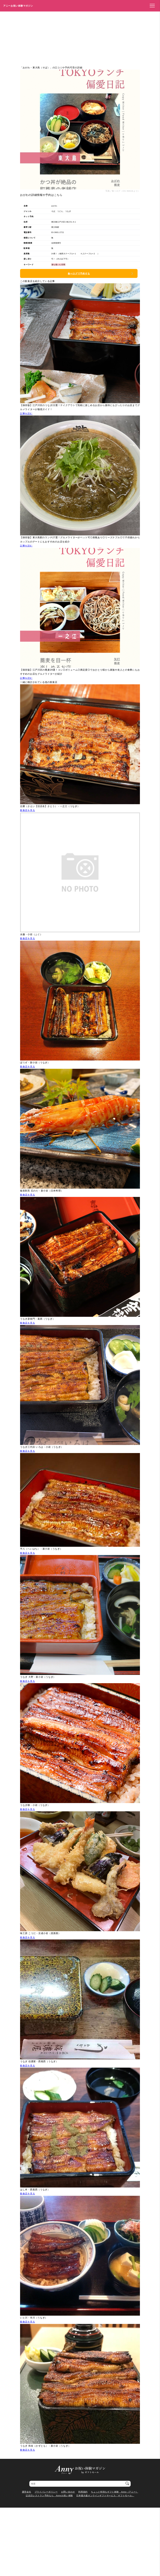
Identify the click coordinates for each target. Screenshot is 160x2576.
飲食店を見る (27, 810)
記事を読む (26, 413)
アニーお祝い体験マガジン (18, 5)
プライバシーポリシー (46, 2492)
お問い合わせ (68, 2492)
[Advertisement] (80, 36)
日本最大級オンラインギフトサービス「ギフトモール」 (105, 2495)
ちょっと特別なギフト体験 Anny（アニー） (114, 2492)
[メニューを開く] (151, 5)
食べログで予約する (79, 273)
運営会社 (26, 2492)
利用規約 (83, 2492)
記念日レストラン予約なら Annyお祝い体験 (49, 2495)
